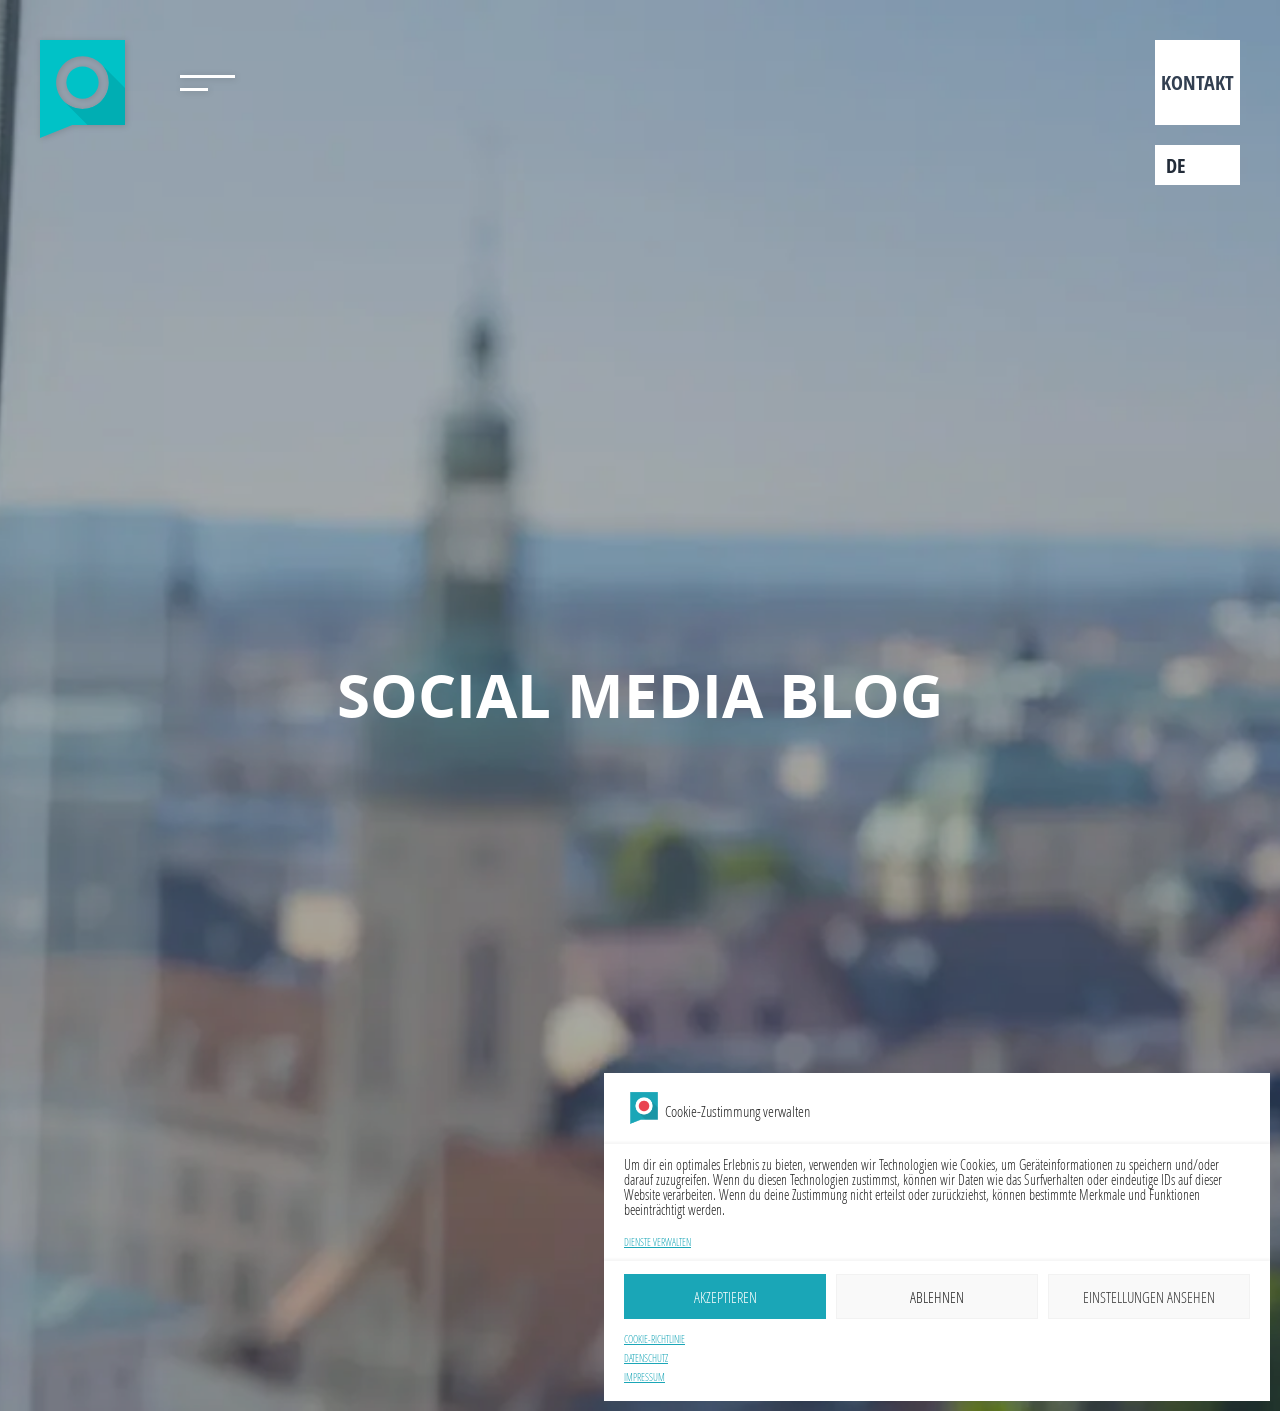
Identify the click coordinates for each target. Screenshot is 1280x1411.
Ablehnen (937, 1297)
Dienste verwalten (657, 1242)
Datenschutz (646, 1358)
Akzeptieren (725, 1297)
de (1176, 165)
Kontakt (1197, 82)
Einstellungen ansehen (1149, 1297)
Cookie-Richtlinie (654, 1339)
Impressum (644, 1377)
